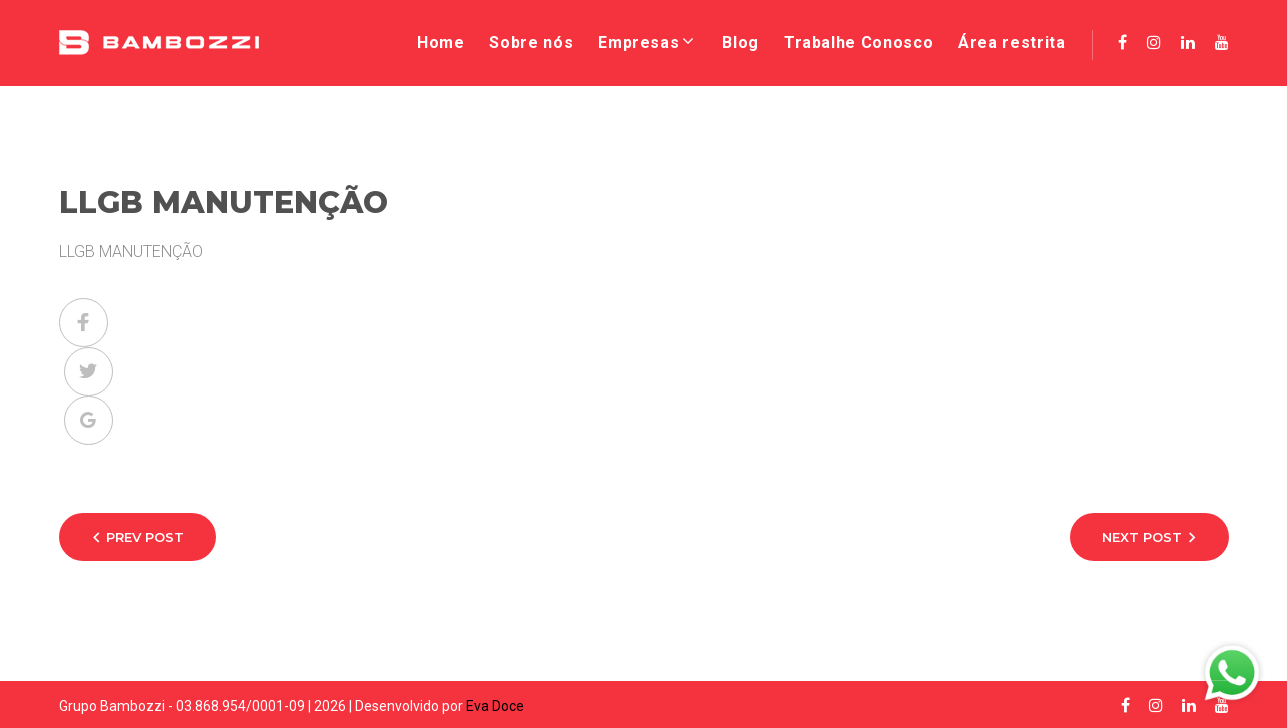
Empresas (638, 42)
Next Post (1142, 537)
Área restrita (1011, 42)
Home (441, 42)
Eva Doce (495, 706)
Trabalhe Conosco (858, 42)
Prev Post (145, 537)
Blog (740, 42)
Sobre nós (531, 42)
